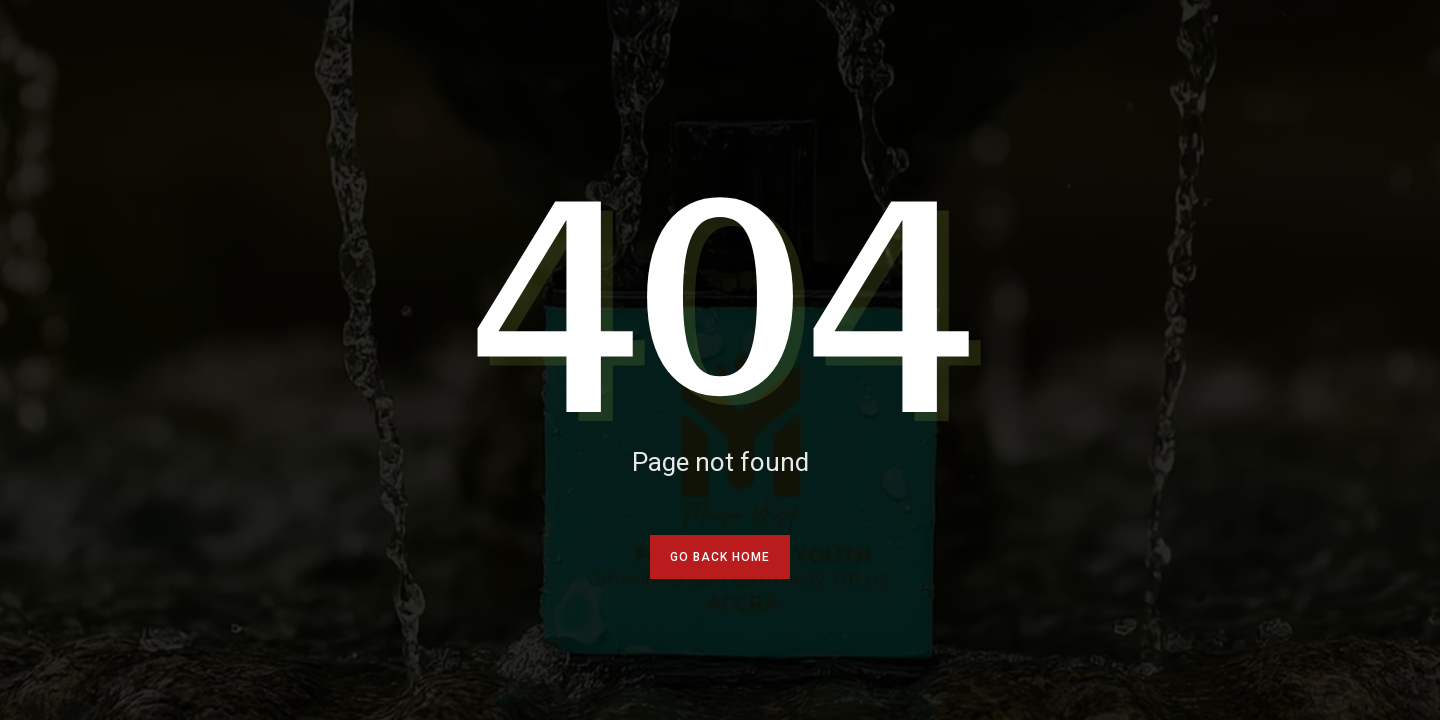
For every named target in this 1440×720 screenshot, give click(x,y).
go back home (720, 557)
